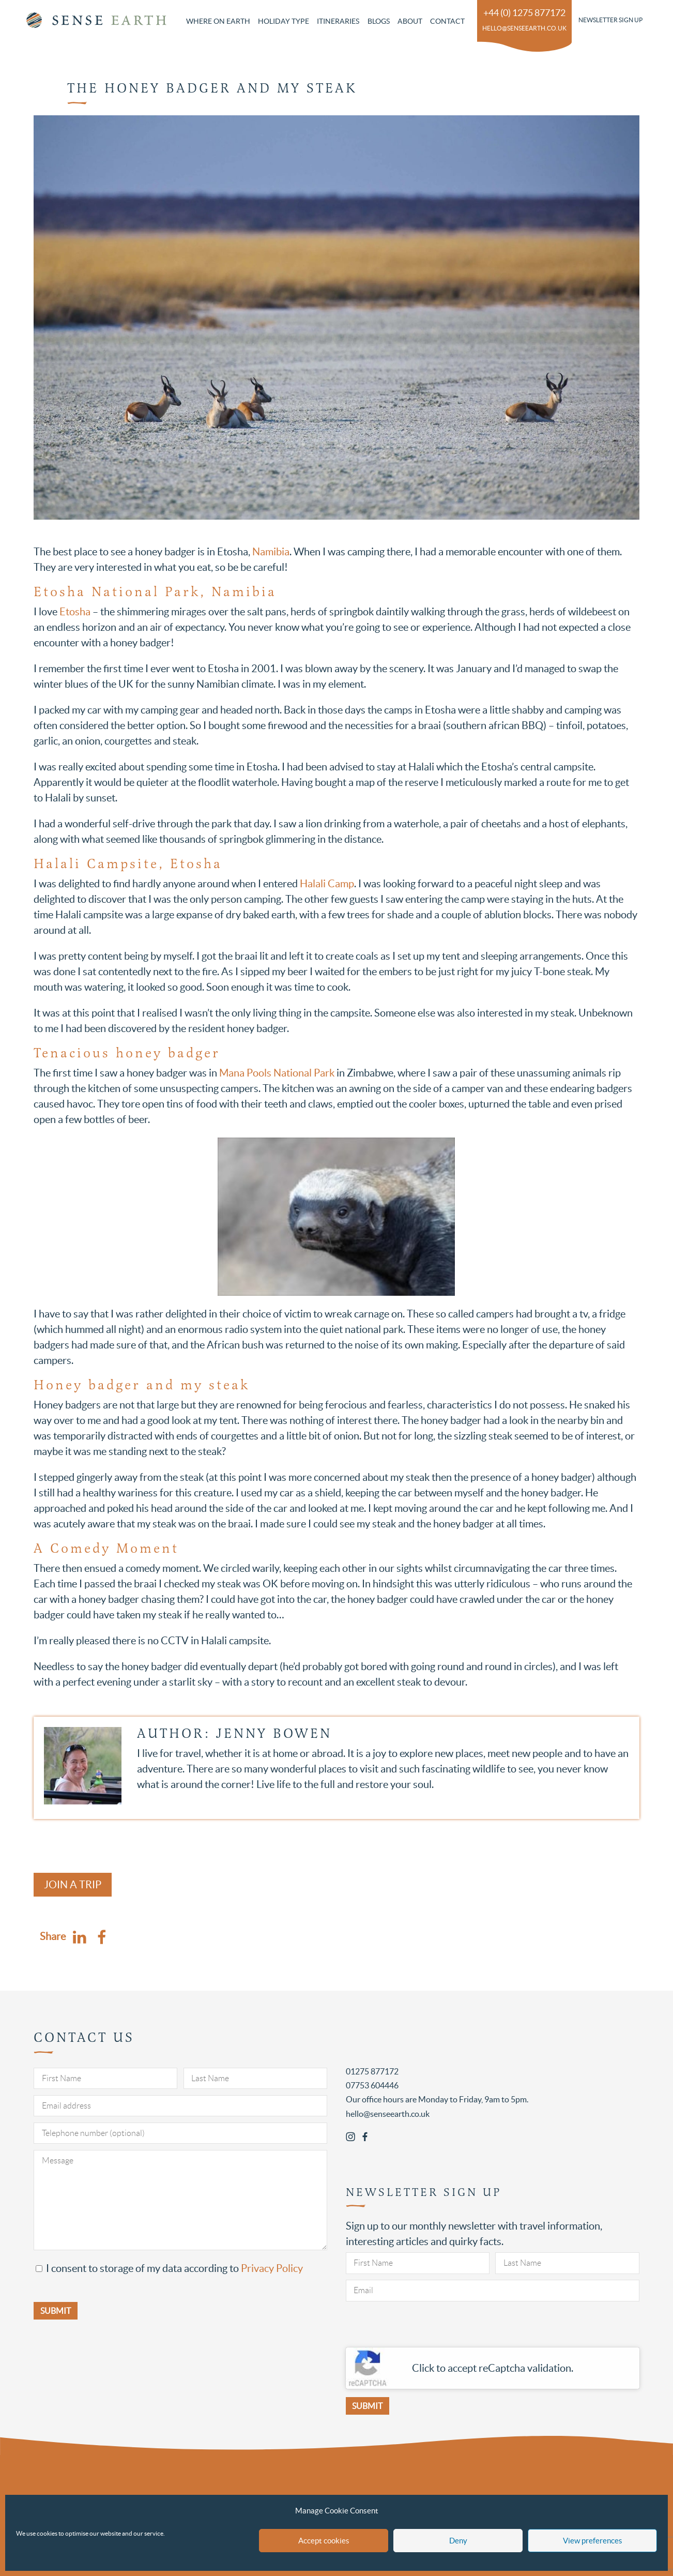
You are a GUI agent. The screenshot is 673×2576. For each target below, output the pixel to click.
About (409, 21)
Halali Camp (326, 883)
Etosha (74, 611)
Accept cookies (323, 2540)
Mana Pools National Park (276, 1073)
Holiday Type (283, 21)
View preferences (592, 2540)
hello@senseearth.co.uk (524, 28)
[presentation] (424, 2327)
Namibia (270, 551)
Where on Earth (218, 21)
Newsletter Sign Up (610, 20)
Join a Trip (72, 1884)
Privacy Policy (272, 2268)
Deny (458, 2540)
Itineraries (338, 21)
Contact (447, 21)
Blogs (379, 21)
